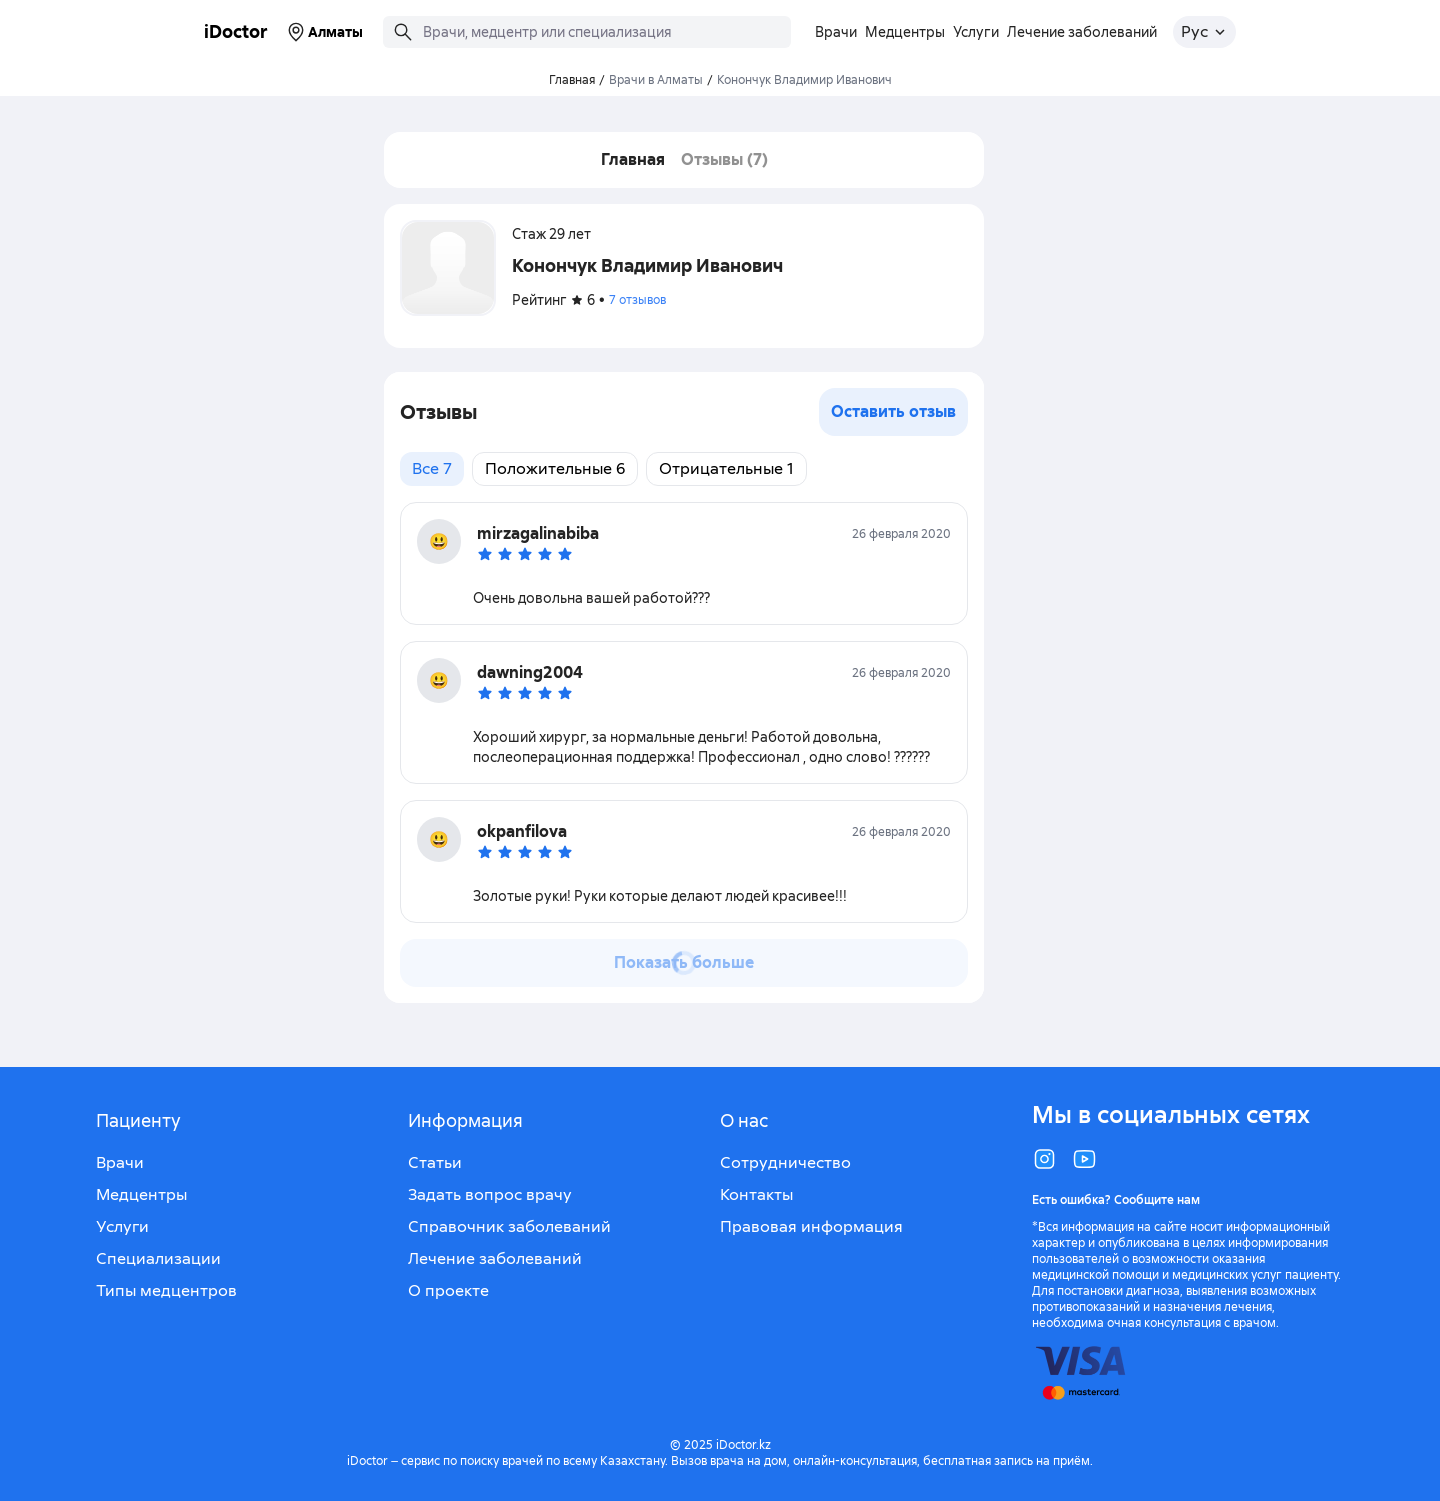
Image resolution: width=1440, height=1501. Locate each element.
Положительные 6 (555, 468)
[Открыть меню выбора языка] (1204, 32)
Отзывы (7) (724, 159)
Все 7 (432, 468)
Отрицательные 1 (726, 468)
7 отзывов (637, 300)
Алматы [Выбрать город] (323, 32)
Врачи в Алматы (656, 80)
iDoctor (236, 31)
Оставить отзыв (893, 411)
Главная (633, 159)
